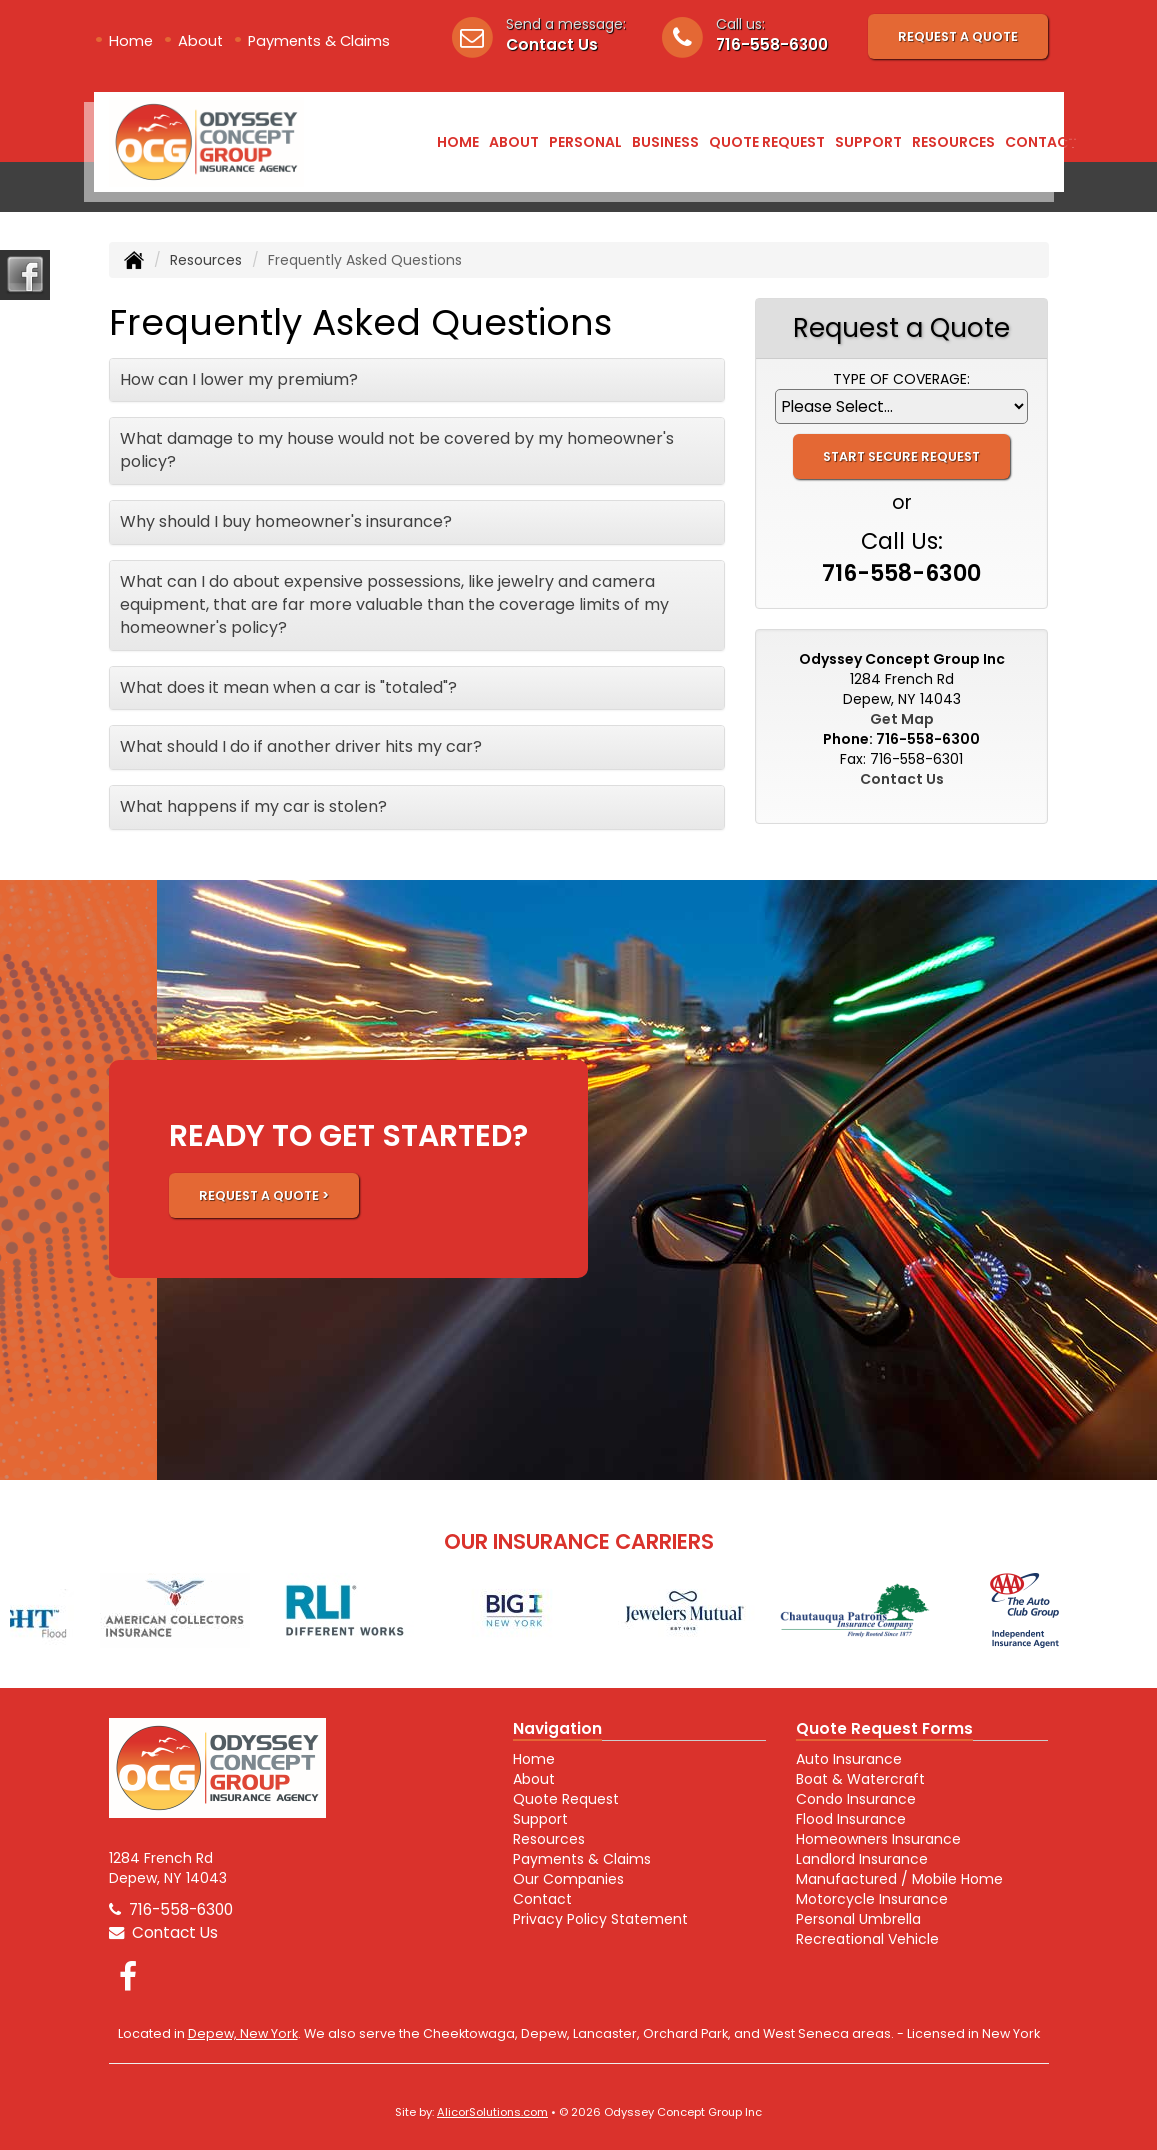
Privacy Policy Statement (600, 1919)
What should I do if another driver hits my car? (301, 746)
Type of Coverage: (901, 379)
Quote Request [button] (767, 142)
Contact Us (552, 44)
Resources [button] (953, 142)
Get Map (902, 719)
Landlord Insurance (862, 1859)
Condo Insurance (856, 1799)
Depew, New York (243, 2033)
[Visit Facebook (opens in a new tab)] (128, 1976)
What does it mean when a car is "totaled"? (288, 687)
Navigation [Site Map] (557, 1728)
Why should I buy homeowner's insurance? (286, 521)
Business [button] (665, 142)
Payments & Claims (319, 41)
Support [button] (868, 142)
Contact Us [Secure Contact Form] (902, 779)
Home (131, 41)
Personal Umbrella (858, 1919)
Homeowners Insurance (878, 1839)
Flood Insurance (851, 1819)
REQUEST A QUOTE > (264, 1195)
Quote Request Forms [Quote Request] (884, 1728)
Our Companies (568, 1879)
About (200, 41)
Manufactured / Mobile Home (899, 1879)
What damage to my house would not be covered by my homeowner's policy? (397, 450)
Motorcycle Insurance (872, 1899)
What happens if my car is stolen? (253, 806)
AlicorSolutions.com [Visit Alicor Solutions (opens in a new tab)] (492, 2112)
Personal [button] (585, 142)
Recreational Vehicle (867, 1939)
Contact (1041, 142)
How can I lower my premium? (239, 379)
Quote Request (566, 1799)
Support (540, 1819)
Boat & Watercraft (860, 1779)
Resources (206, 260)
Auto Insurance (849, 1759)
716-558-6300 (772, 44)
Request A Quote (958, 36)
